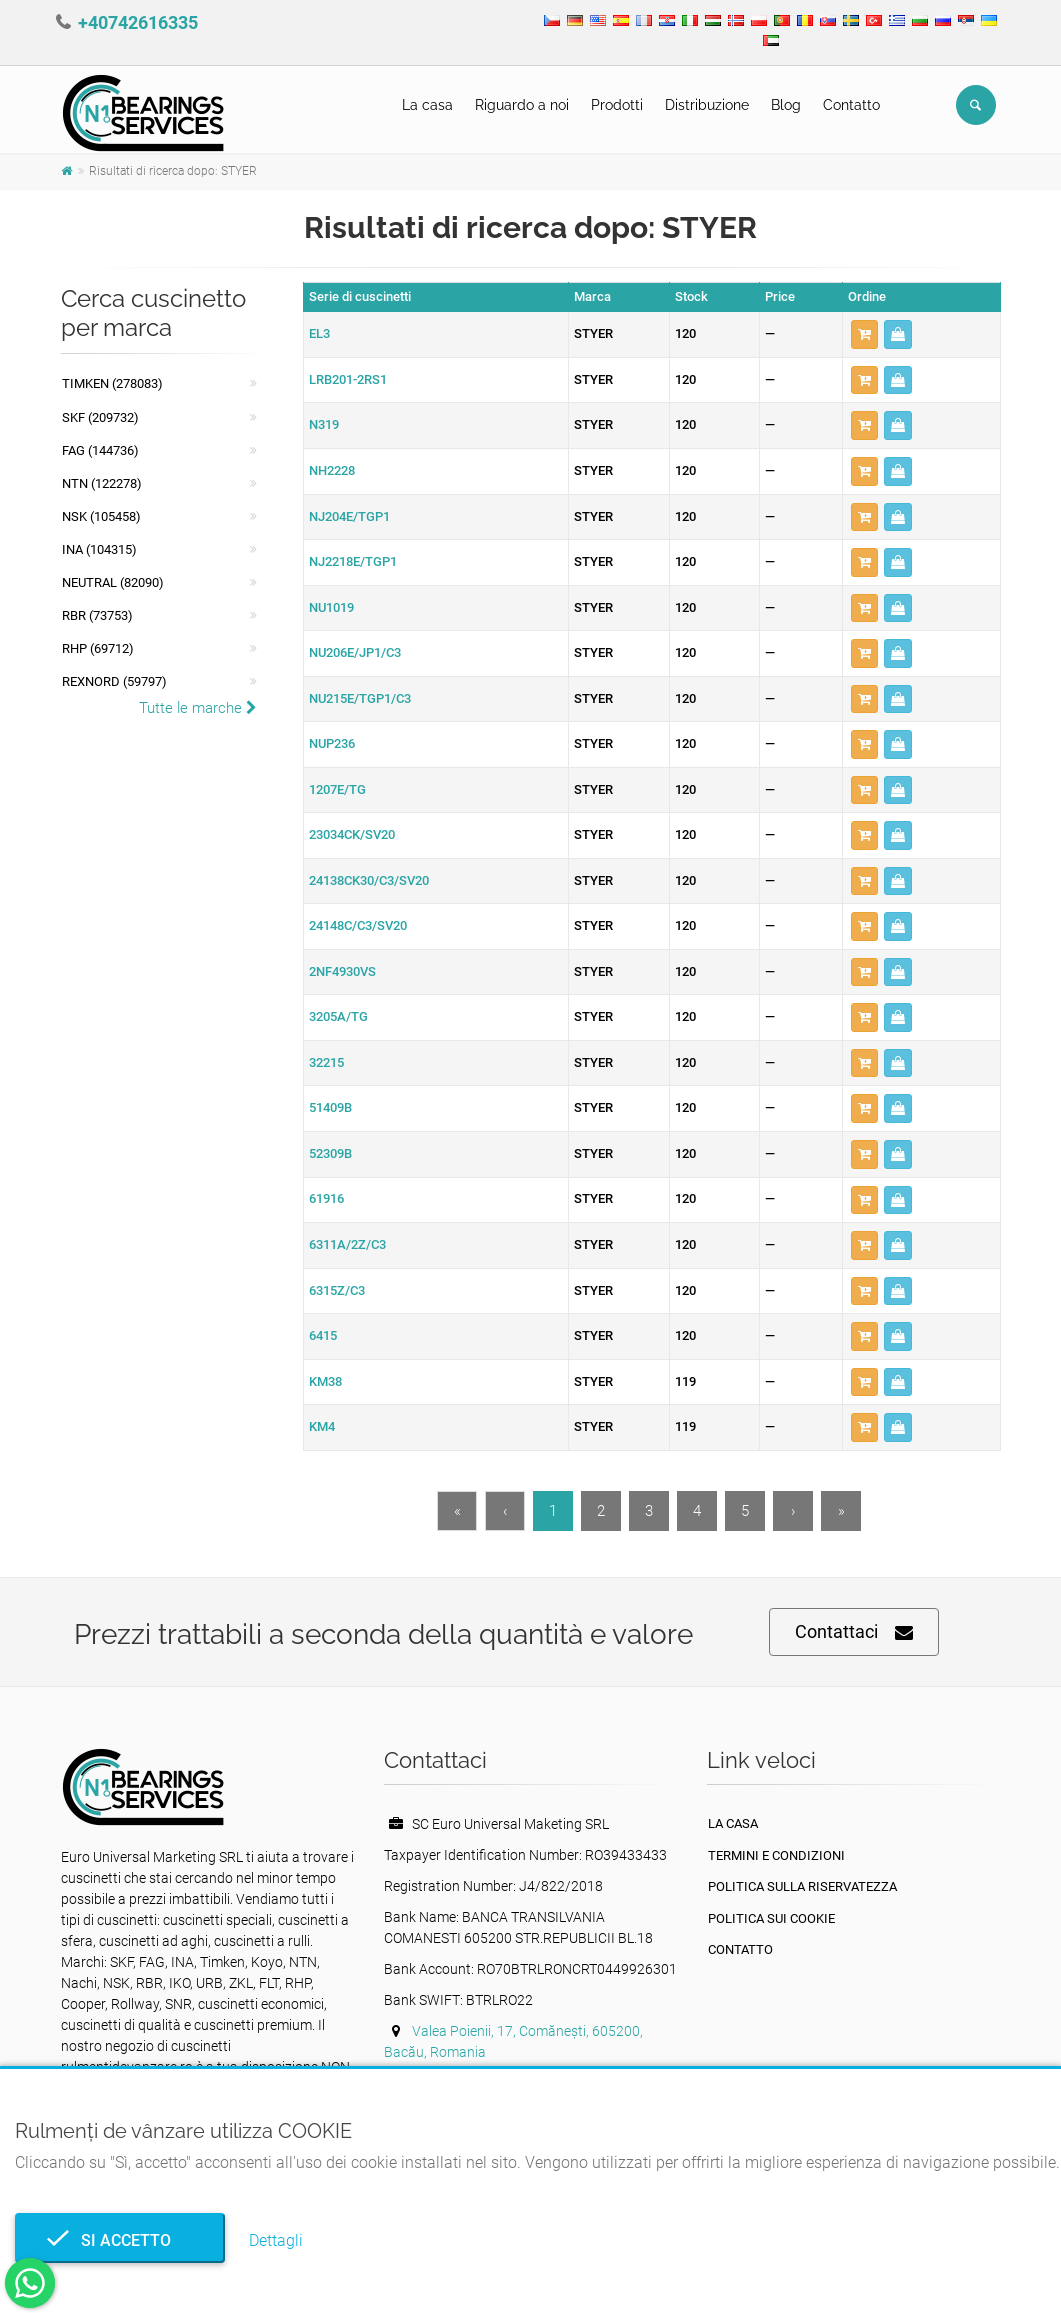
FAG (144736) (100, 450)
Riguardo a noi (522, 105)
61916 (326, 1198)
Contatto (851, 105)
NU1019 (331, 607)
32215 (326, 1062)
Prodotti (617, 105)
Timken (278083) (112, 383)
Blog (786, 105)
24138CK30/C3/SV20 (369, 880)
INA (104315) (99, 549)
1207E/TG (337, 789)
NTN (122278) (102, 483)
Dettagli (276, 2240)
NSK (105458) (101, 516)
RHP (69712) (98, 648)
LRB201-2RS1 (348, 379)
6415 (323, 1335)
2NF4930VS (342, 971)
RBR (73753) (97, 615)
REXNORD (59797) (114, 681)
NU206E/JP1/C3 (355, 652)
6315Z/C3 (337, 1290)
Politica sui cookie (771, 1918)
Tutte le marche (198, 708)
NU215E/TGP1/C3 (360, 698)
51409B (330, 1107)
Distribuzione (707, 105)
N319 (324, 424)
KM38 (325, 1381)
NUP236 (332, 743)
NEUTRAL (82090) (113, 582)
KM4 (322, 1426)
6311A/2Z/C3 (347, 1244)
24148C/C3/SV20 (358, 925)
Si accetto (120, 2240)
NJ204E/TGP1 (349, 516)
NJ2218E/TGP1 (353, 561)
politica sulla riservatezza (802, 1886)
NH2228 (332, 470)
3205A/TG (338, 1016)
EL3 (319, 333)
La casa (427, 105)
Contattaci (854, 1632)
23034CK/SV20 (352, 834)
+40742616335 (138, 22)
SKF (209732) (100, 417)
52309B (330, 1153)
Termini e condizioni (776, 1855)
